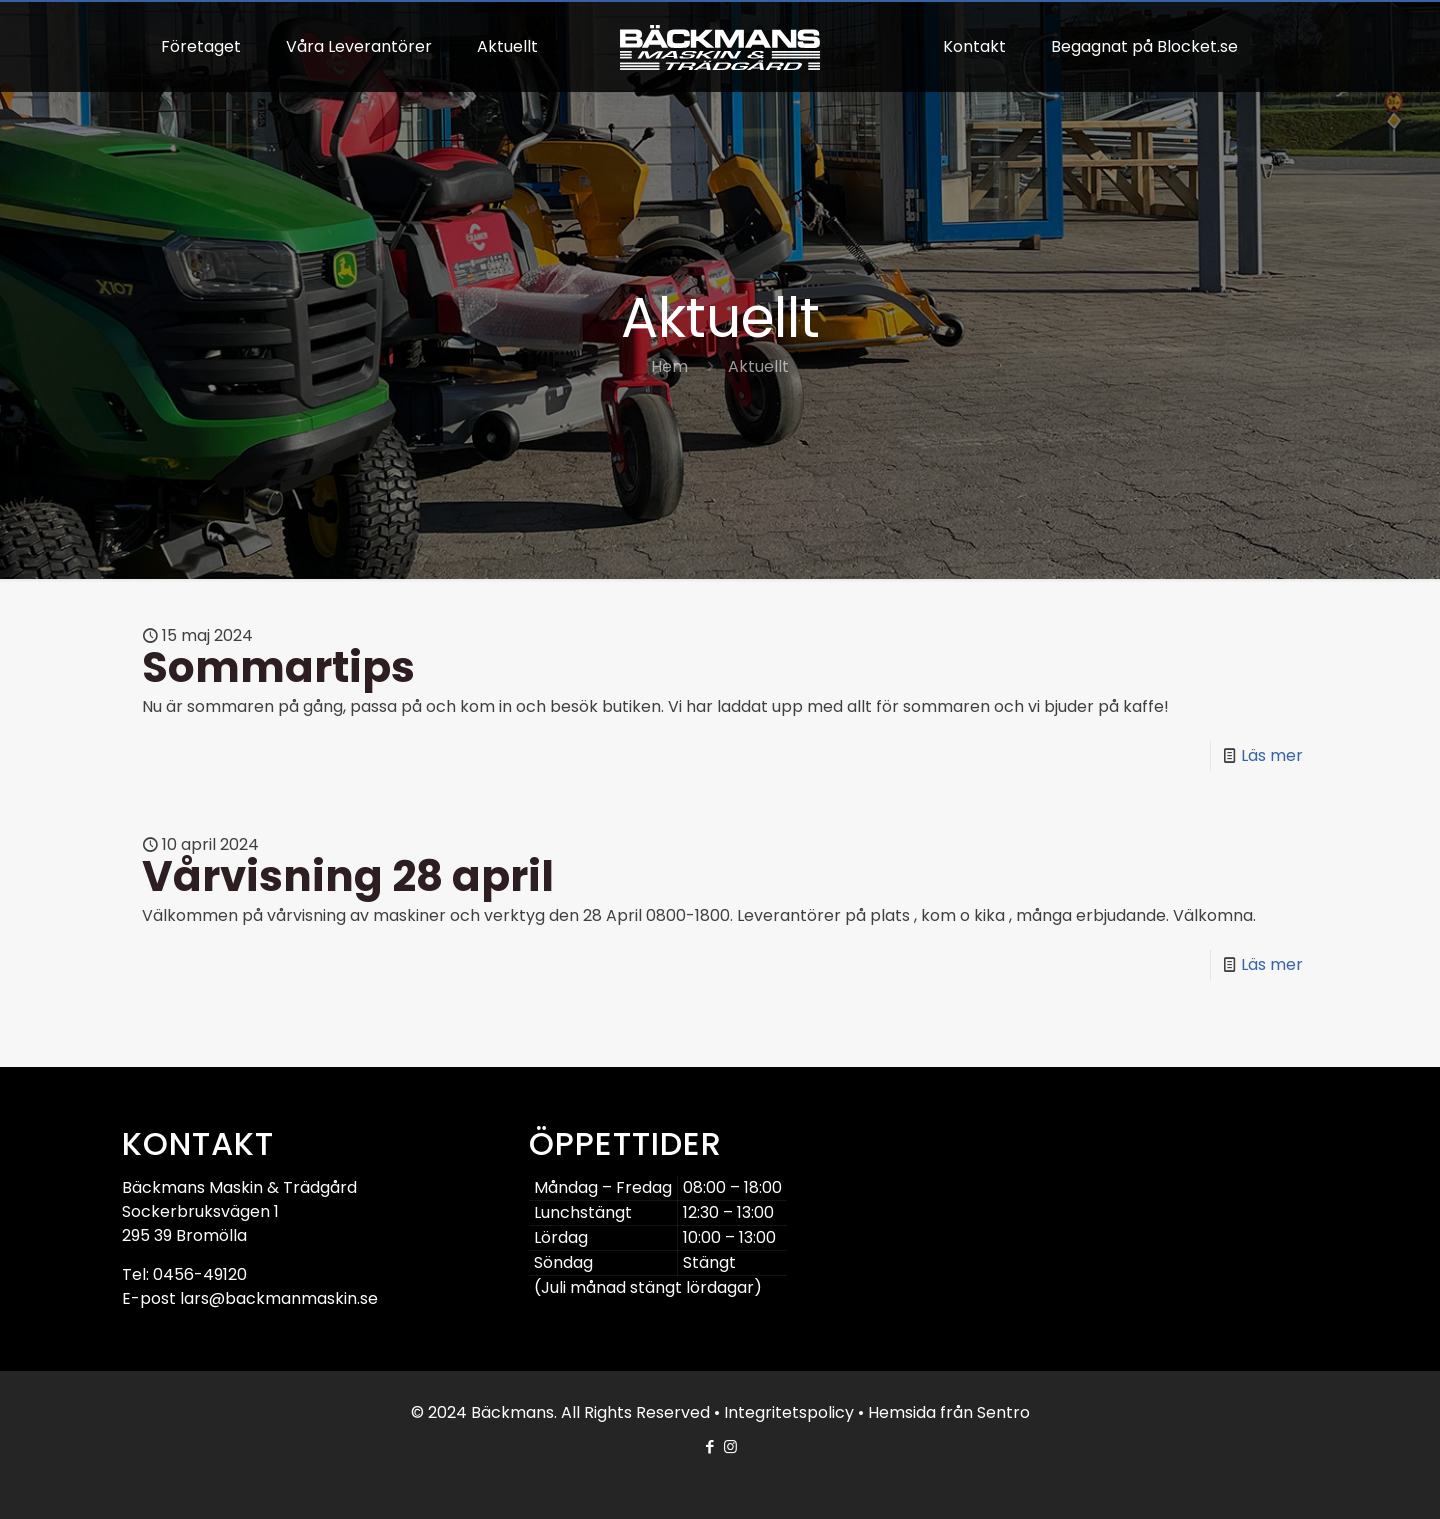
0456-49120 (200, 1274)
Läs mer (1272, 755)
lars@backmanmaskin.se (279, 1298)
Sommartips (278, 667)
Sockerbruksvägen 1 (200, 1211)
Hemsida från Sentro (949, 1412)
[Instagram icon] (730, 1446)
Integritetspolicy (789, 1412)
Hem (669, 366)
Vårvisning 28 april (348, 876)
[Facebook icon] (709, 1446)
